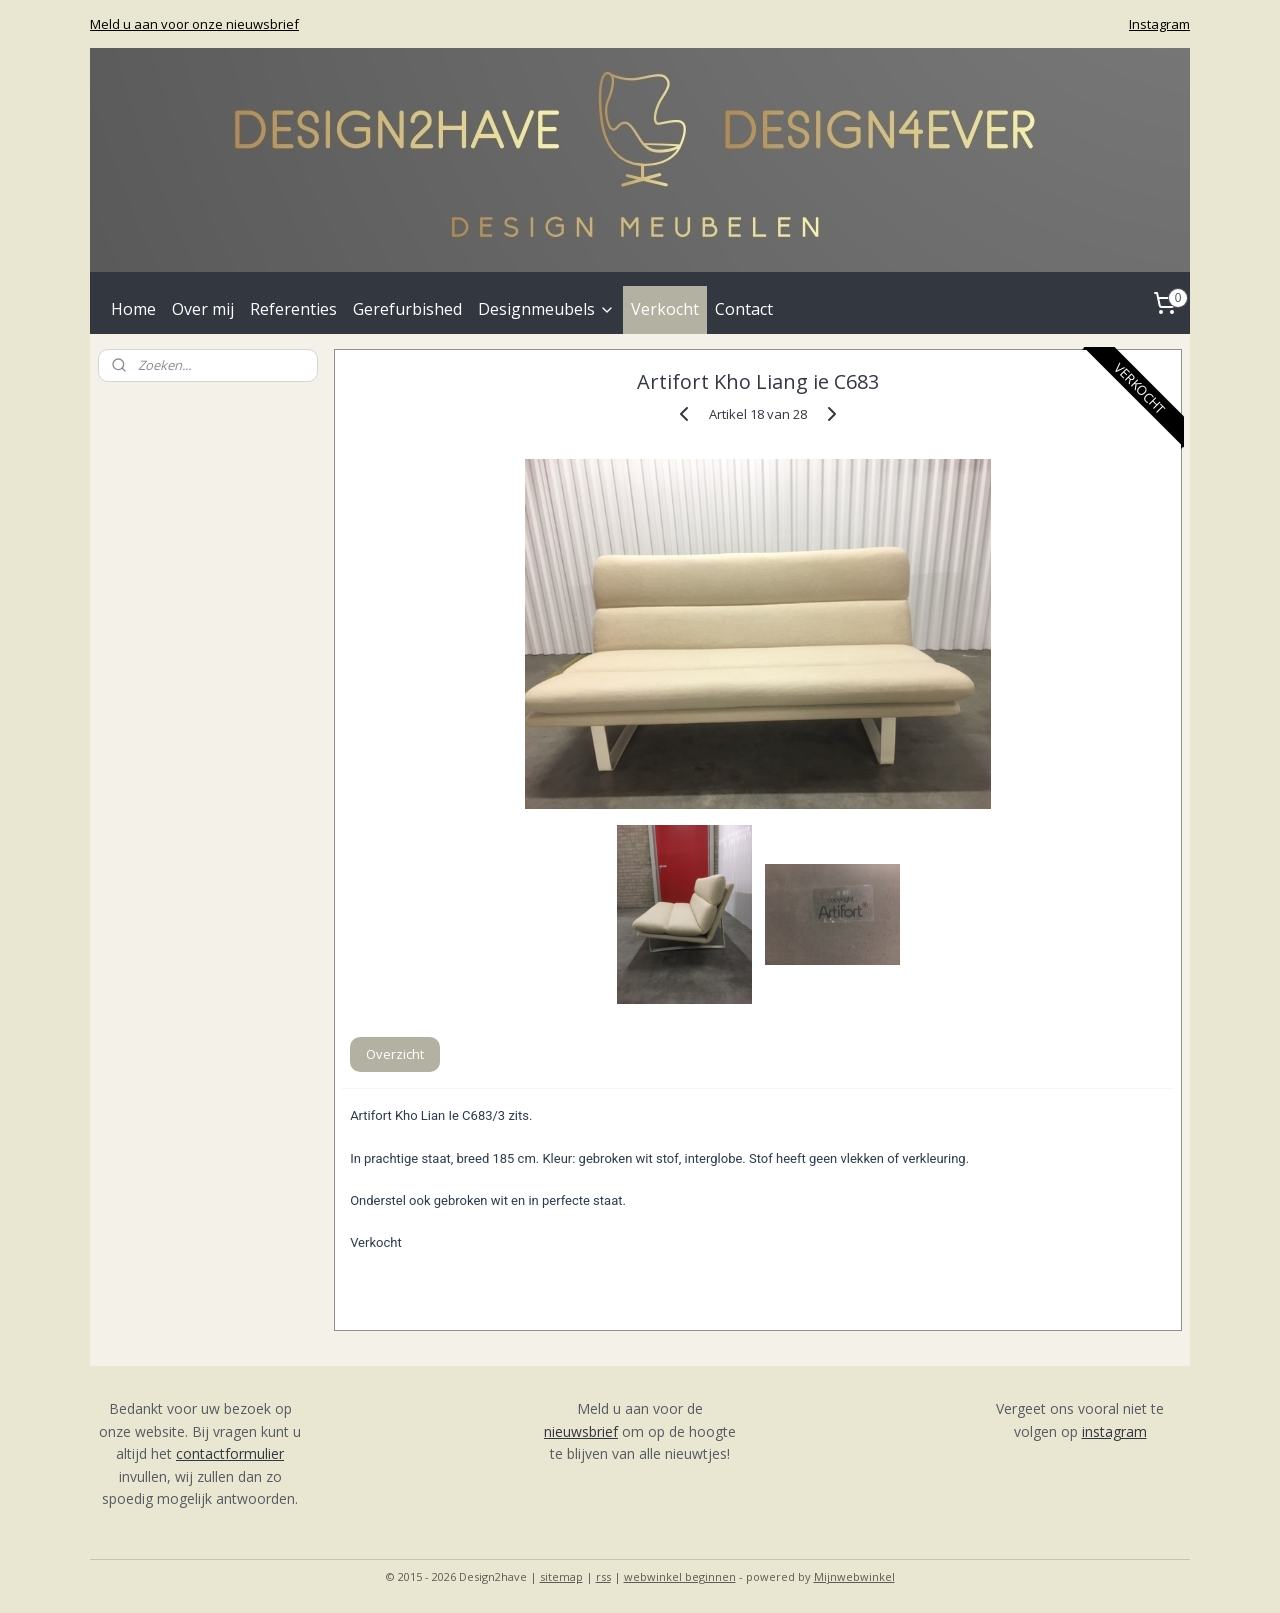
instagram (1114, 1431)
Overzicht (395, 1054)
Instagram (1159, 24)
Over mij (203, 309)
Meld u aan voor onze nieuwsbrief (194, 24)
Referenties (293, 309)
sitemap (561, 1576)
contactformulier (230, 1453)
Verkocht (665, 309)
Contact (744, 309)
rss (603, 1576)
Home (133, 309)
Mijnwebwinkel (854, 1576)
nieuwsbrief (581, 1431)
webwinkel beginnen (680, 1576)
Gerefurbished (407, 309)
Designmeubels (546, 309)
